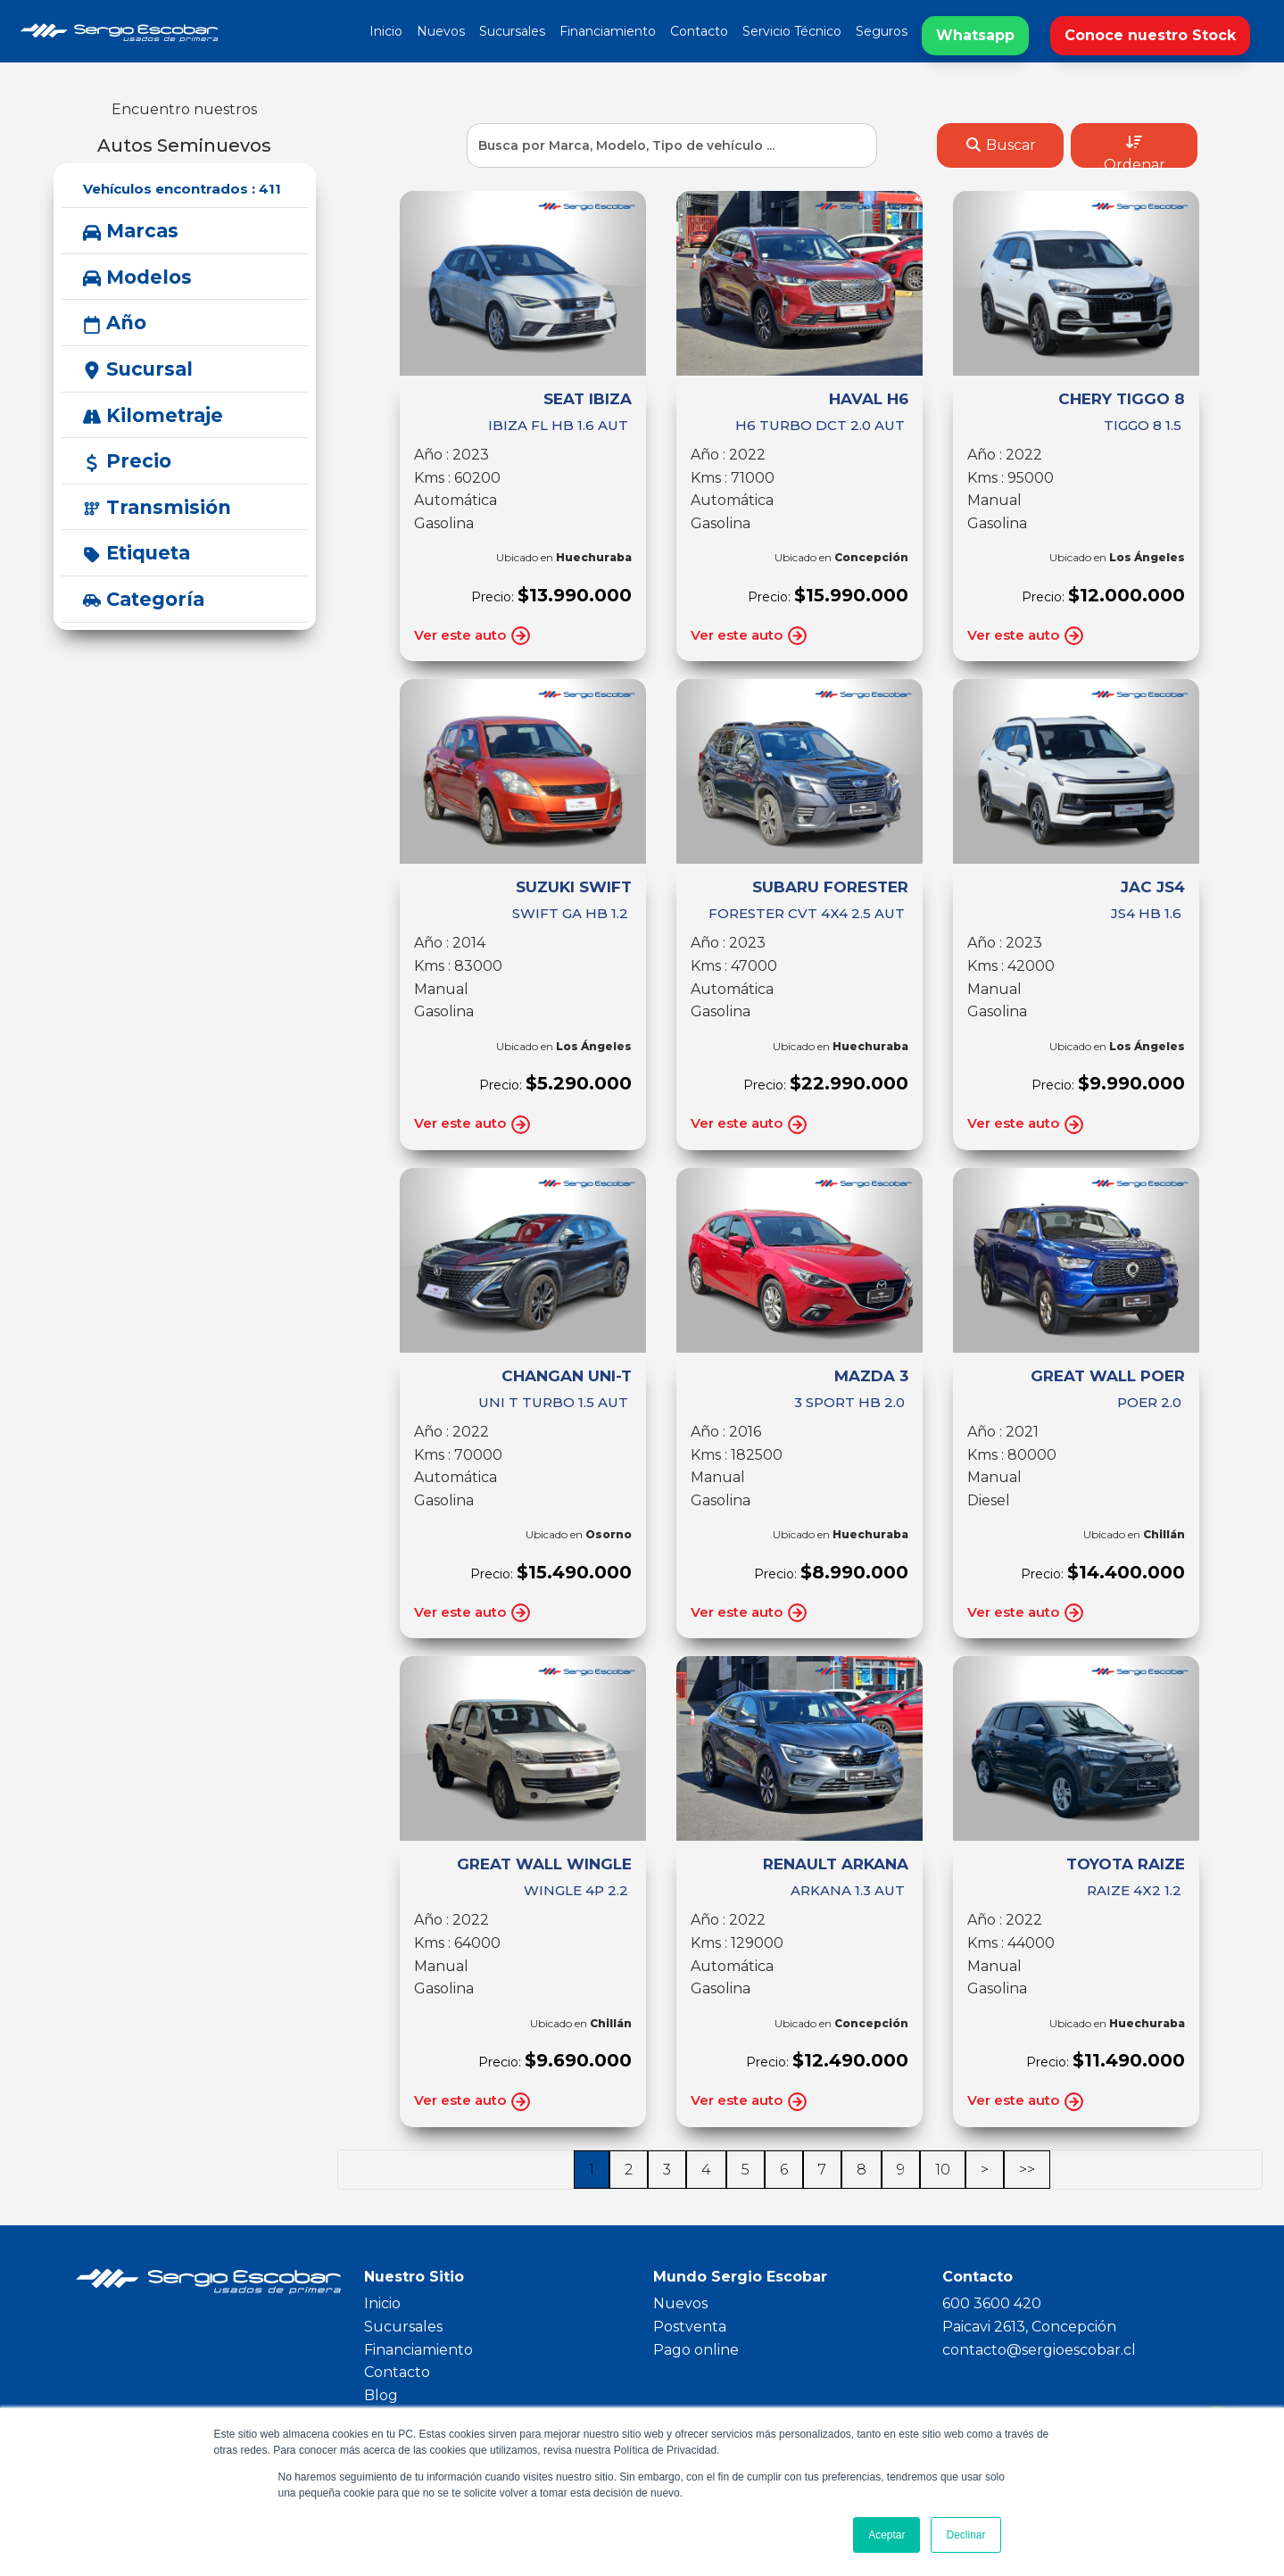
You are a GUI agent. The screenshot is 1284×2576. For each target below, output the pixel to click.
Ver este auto (473, 636)
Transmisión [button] (157, 507)
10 (942, 2169)
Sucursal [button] (138, 369)
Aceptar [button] (886, 2535)
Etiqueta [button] (136, 553)
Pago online (696, 2349)
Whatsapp (975, 35)
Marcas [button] (130, 230)
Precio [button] (127, 461)
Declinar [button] (965, 2535)
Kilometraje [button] (153, 415)
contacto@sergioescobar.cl (1039, 2349)
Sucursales (512, 31)
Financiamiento (607, 31)
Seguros (881, 31)
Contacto (699, 31)
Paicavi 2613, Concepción (1029, 2326)
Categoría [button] (143, 599)
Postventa (689, 2326)
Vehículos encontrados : (182, 188)
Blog (381, 2395)
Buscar (1000, 145)
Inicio (385, 31)
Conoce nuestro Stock (1150, 35)
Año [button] (114, 322)
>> (1027, 2169)
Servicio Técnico (791, 31)
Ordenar (1134, 151)
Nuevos (441, 31)
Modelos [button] (137, 277)
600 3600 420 (991, 2303)
